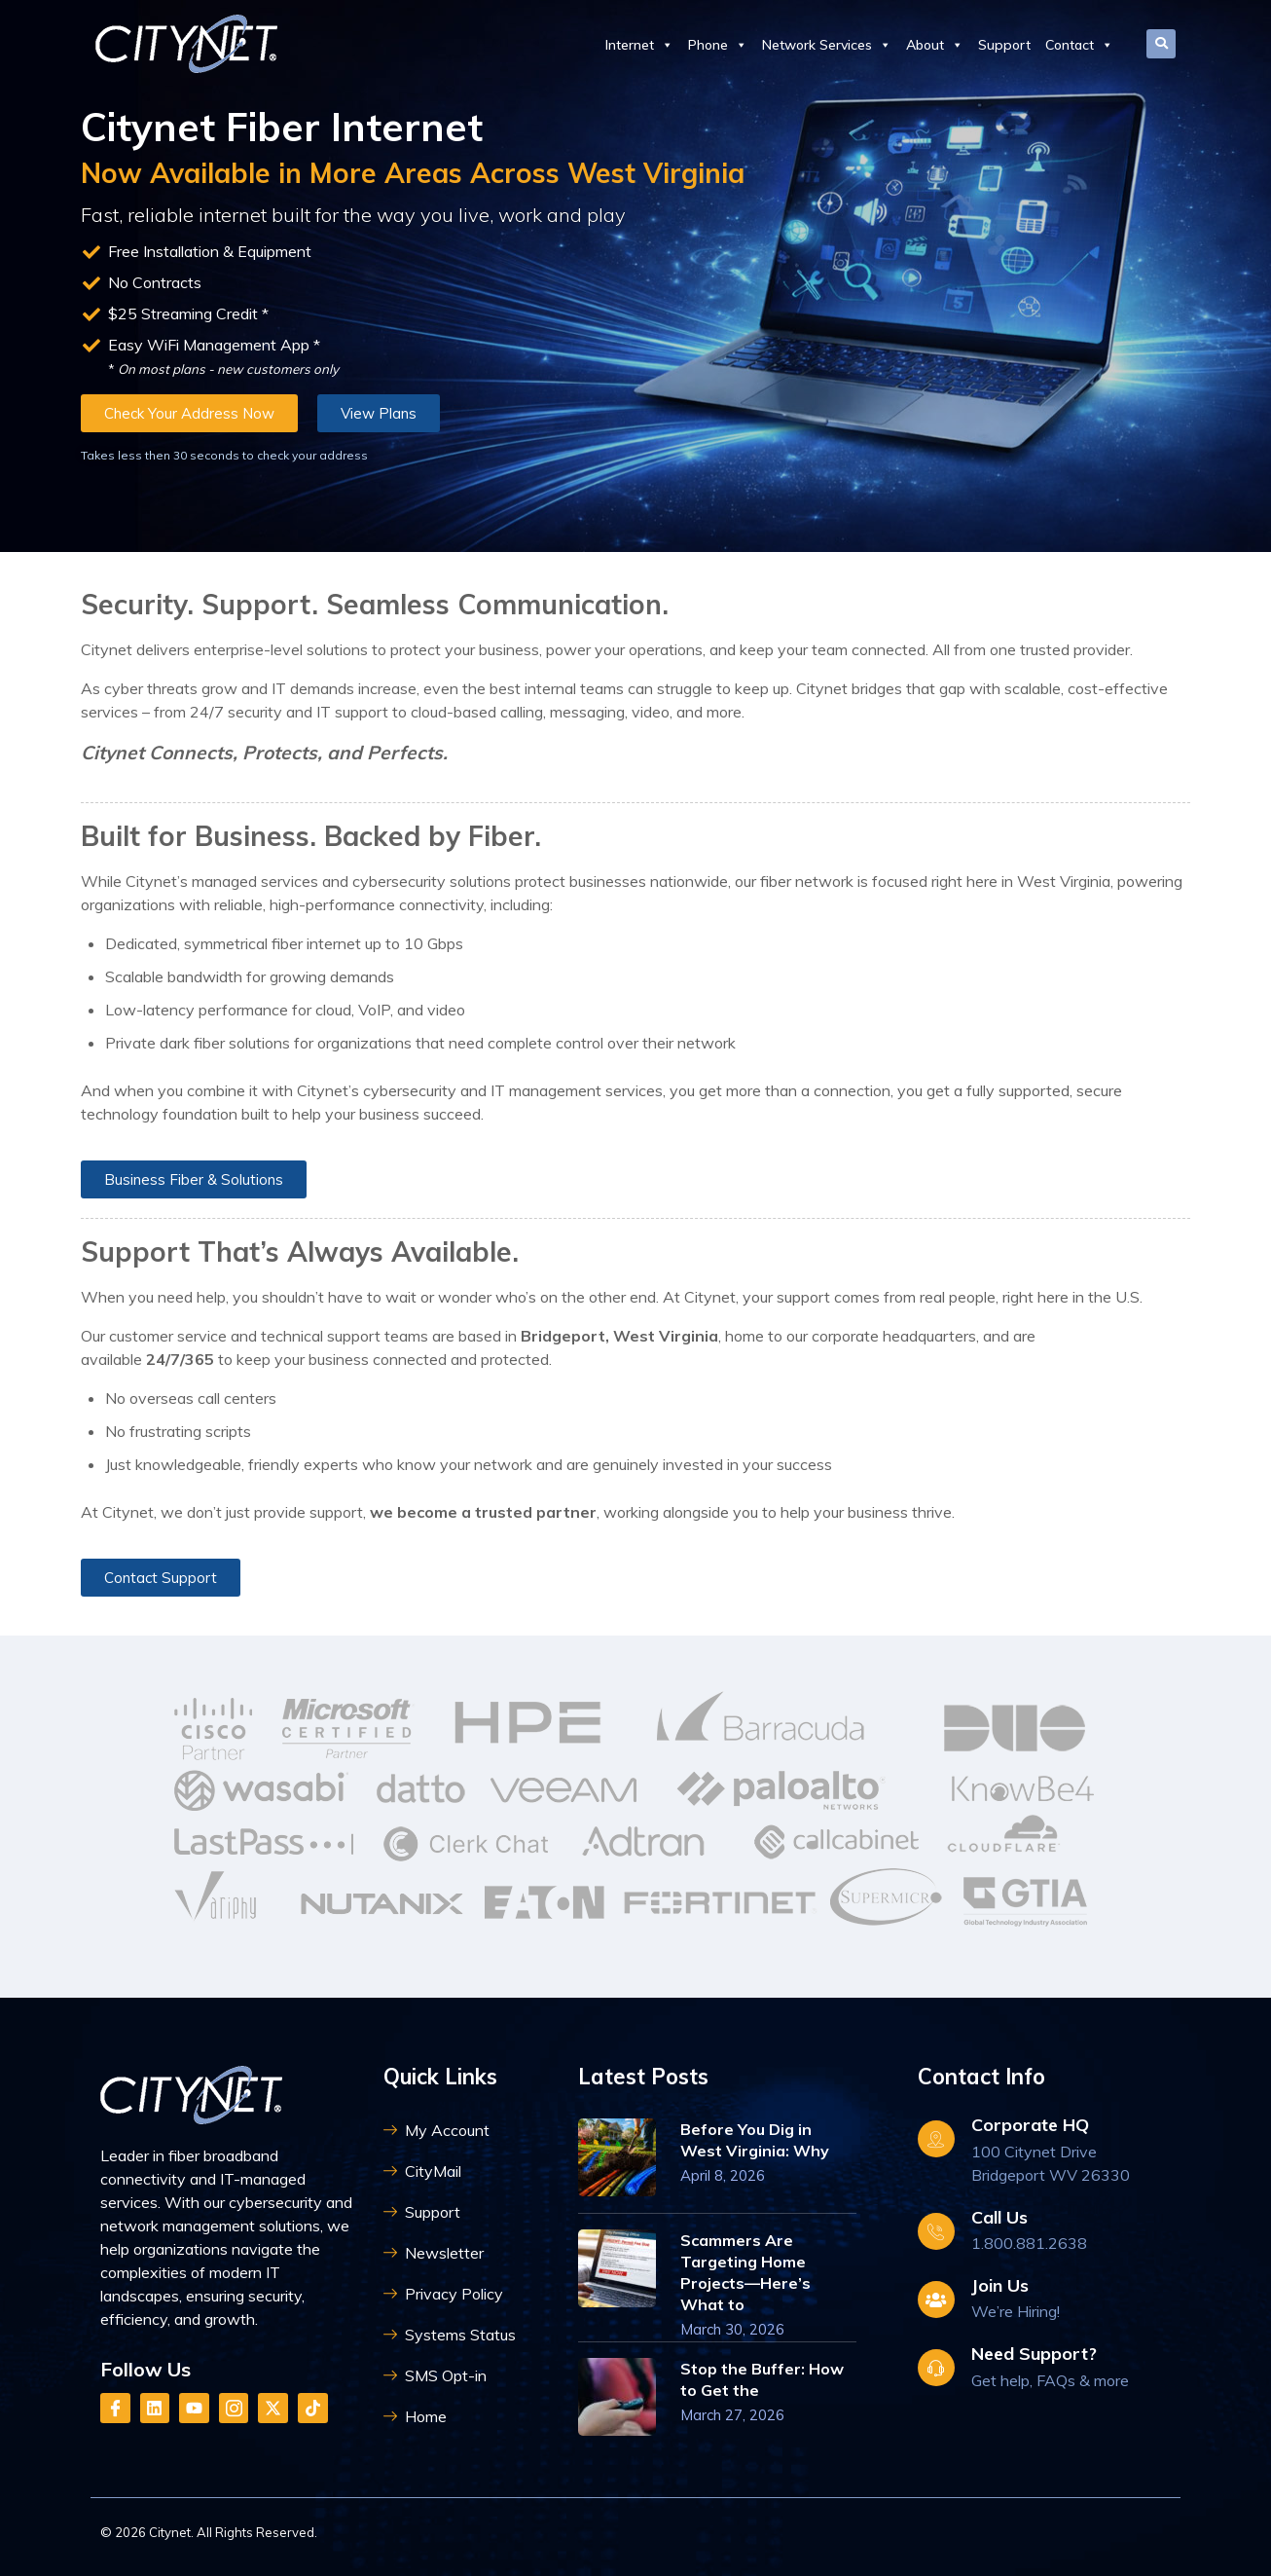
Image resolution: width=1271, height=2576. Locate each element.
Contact (1079, 44)
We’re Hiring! (1015, 2311)
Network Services (826, 44)
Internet (639, 44)
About (934, 44)
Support (1004, 45)
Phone (717, 44)
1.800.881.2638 (1029, 2243)
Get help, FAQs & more (1050, 2380)
